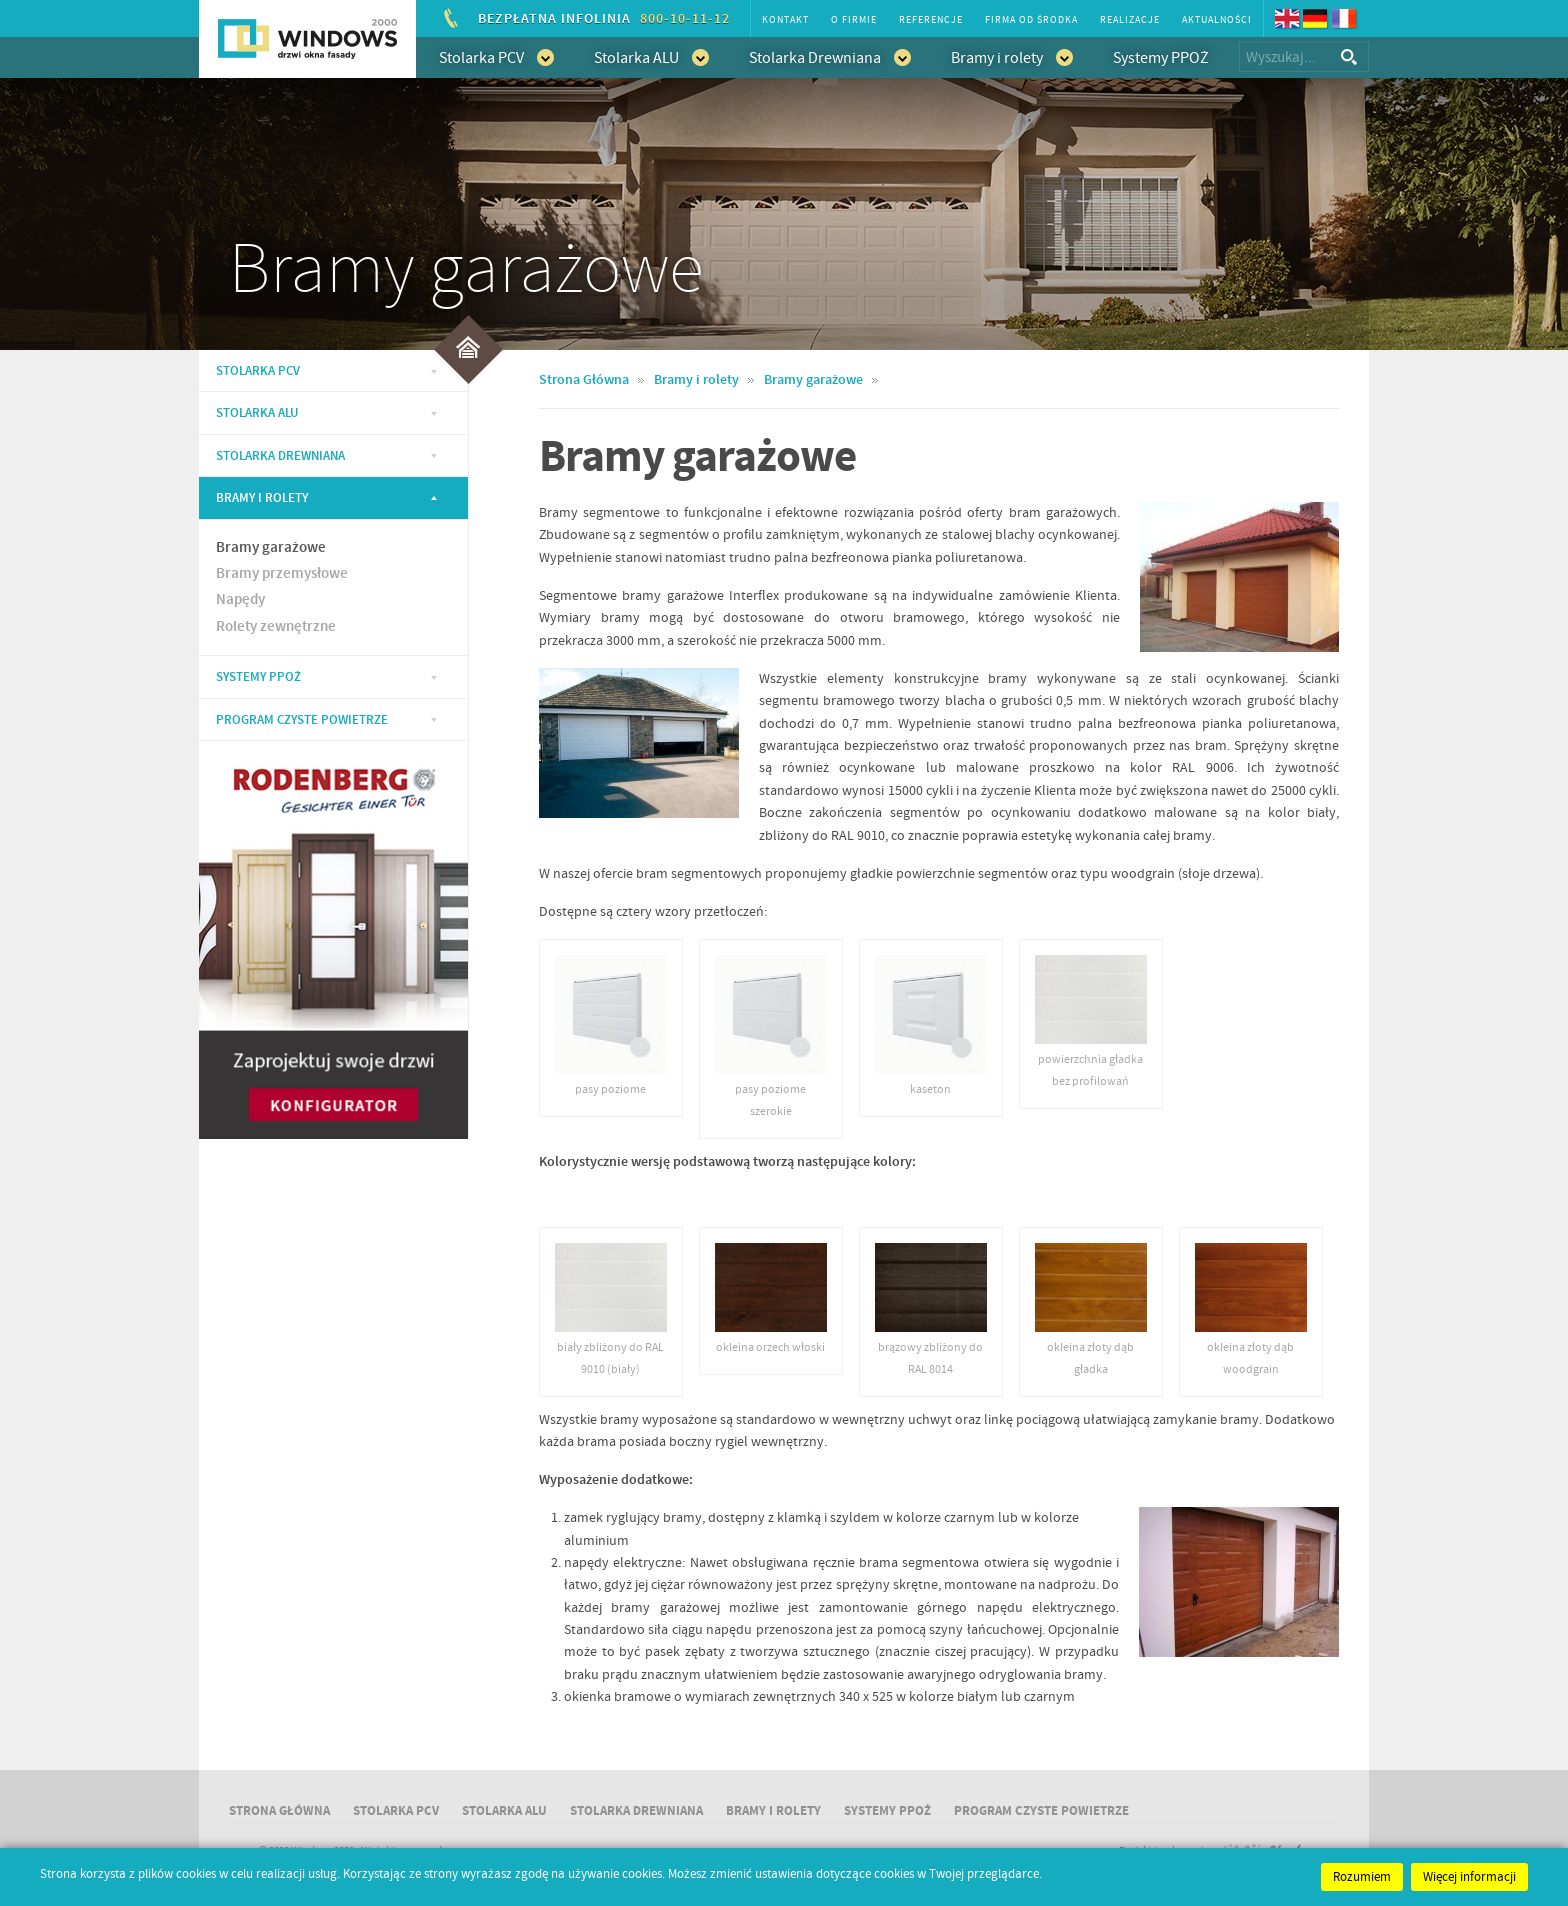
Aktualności (1217, 19)
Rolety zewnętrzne (276, 627)
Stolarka (258, 371)
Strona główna (279, 1811)
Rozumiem (1362, 1877)
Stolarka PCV (496, 57)
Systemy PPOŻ (1161, 58)
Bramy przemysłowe (282, 574)
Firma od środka (1031, 19)
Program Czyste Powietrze (302, 720)
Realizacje (1130, 19)
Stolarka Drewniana (830, 57)
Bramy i (773, 1811)
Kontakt (785, 19)
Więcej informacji (1469, 1877)
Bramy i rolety (1012, 57)
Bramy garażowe (271, 548)
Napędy (240, 600)
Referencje (931, 19)
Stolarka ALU (651, 57)
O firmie (854, 19)
